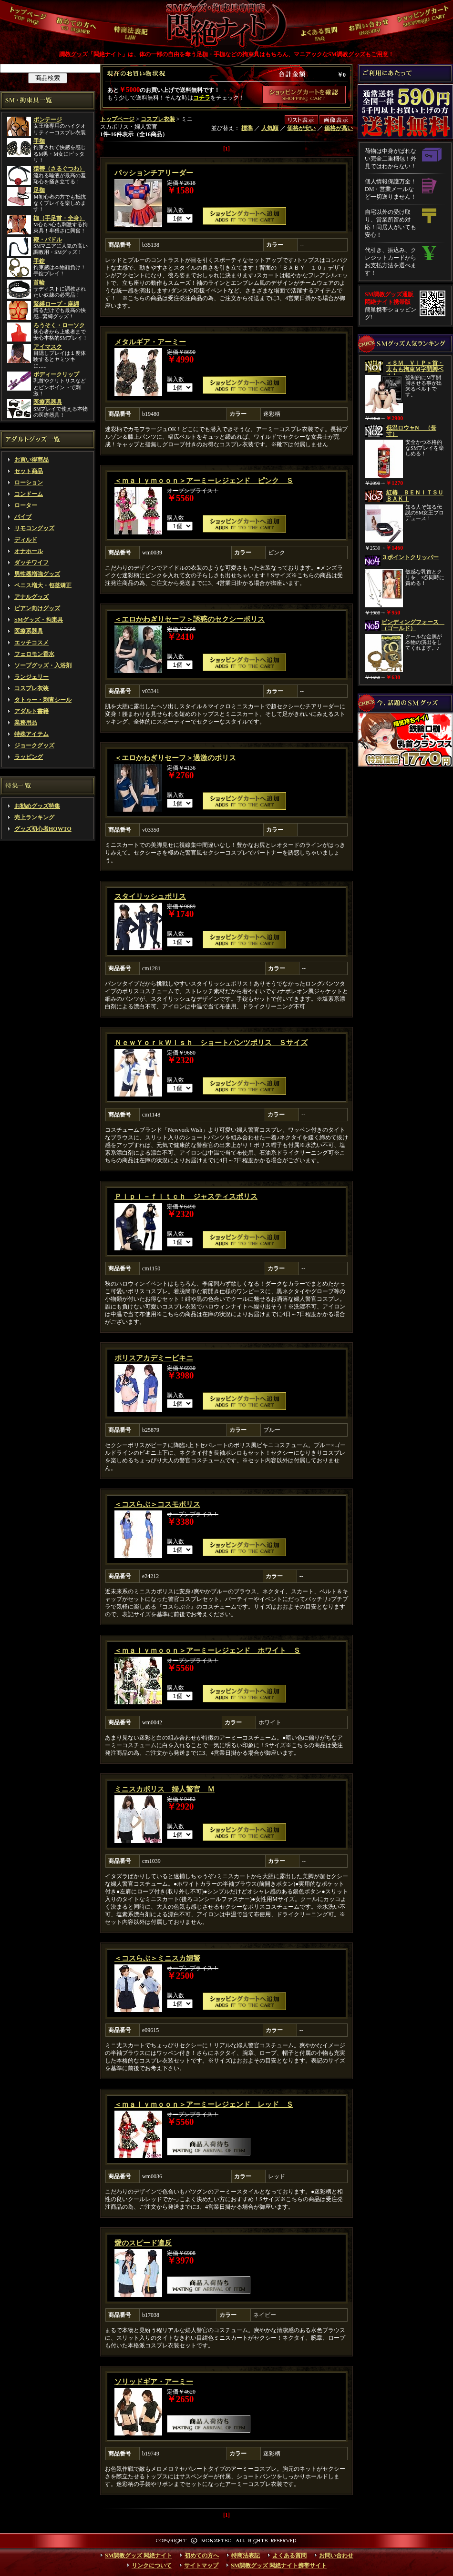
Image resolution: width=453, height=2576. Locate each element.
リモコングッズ (34, 528)
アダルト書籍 (31, 711)
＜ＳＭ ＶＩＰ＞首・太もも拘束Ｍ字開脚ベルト (414, 369)
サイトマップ (201, 2565)
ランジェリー (31, 677)
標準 (247, 128)
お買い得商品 (31, 459)
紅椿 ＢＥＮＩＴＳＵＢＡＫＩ (414, 495)
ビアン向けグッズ (37, 608)
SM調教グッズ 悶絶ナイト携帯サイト (279, 2565)
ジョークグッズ (34, 745)
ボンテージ (47, 119)
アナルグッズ (31, 597)
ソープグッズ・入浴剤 (43, 665)
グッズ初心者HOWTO (43, 828)
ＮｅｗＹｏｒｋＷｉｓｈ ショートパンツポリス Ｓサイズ (211, 1042)
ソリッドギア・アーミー (153, 2381)
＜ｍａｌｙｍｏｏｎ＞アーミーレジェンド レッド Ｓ (203, 2104)
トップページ (117, 119)
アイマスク (47, 346)
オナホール (28, 551)
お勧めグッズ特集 (37, 806)
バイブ (22, 516)
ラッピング (28, 757)
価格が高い (338, 128)
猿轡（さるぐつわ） (59, 168)
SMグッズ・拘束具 (38, 619)
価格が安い (301, 128)
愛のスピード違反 (143, 2243)
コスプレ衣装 (31, 688)
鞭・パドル (47, 239)
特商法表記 (245, 2555)
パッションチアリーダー (153, 173)
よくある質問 (289, 2555)
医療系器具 (47, 402)
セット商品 (28, 471)
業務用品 (25, 722)
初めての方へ (202, 2555)
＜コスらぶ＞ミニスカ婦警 (157, 1958)
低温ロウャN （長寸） (411, 430)
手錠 (39, 261)
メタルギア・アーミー (150, 342)
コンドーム (28, 494)
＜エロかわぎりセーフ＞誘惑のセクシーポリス (189, 619)
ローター (25, 505)
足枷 (39, 190)
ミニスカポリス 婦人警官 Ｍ (164, 1789)
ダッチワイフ (31, 562)
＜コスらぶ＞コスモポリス (157, 1504)
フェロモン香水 (34, 654)
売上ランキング (34, 817)
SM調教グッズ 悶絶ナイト (138, 2555)
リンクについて (152, 2565)
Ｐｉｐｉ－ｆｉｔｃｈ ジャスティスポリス (185, 1196)
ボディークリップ (56, 374)
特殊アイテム (31, 734)
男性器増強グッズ (37, 574)
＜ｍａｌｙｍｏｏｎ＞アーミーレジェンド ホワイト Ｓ (207, 1650)
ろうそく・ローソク (59, 325)
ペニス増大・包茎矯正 (43, 585)
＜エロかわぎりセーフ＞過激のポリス (175, 758)
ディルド (25, 539)
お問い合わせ (336, 2555)
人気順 (269, 128)
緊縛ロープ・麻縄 (56, 304)
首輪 (39, 282)
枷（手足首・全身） (59, 218)
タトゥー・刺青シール (43, 699)
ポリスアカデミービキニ (153, 1358)
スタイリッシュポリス (150, 896)
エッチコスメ (31, 642)
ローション (28, 482)
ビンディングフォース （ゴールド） (412, 625)
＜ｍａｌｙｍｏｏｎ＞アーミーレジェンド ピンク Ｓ (203, 480)
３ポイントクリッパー (410, 557)
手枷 (39, 141)
